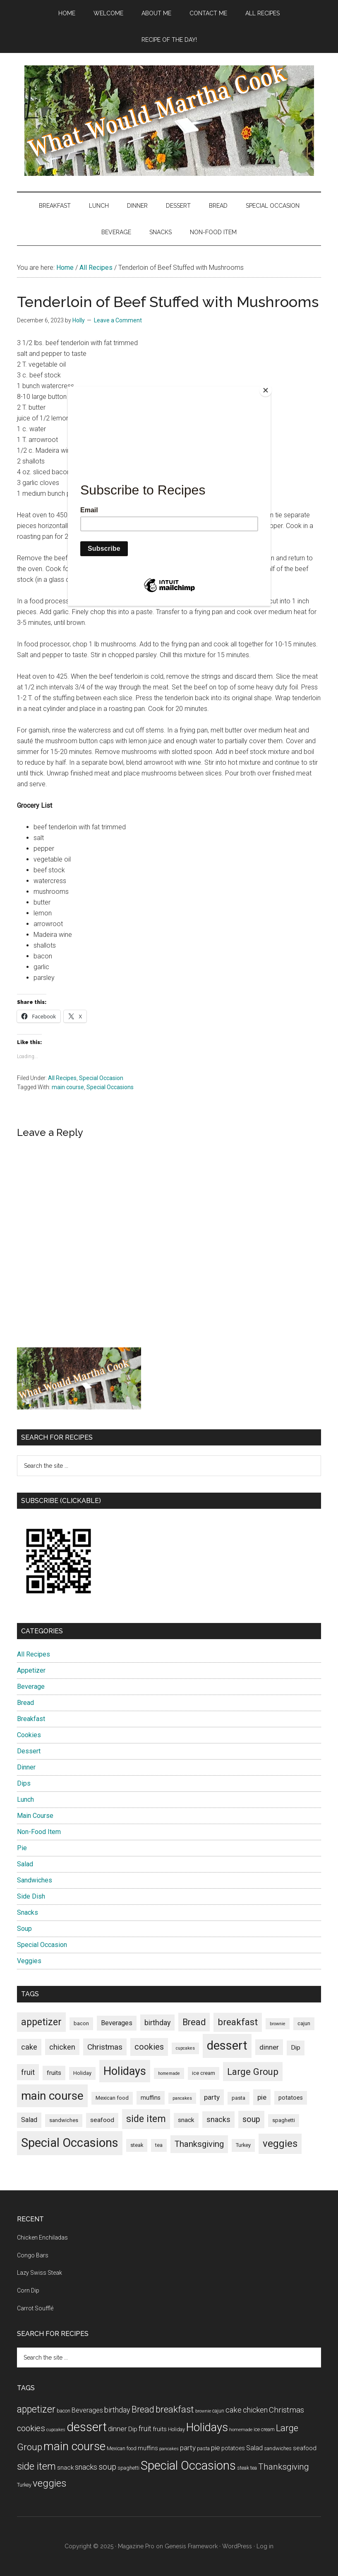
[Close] (268, 388)
